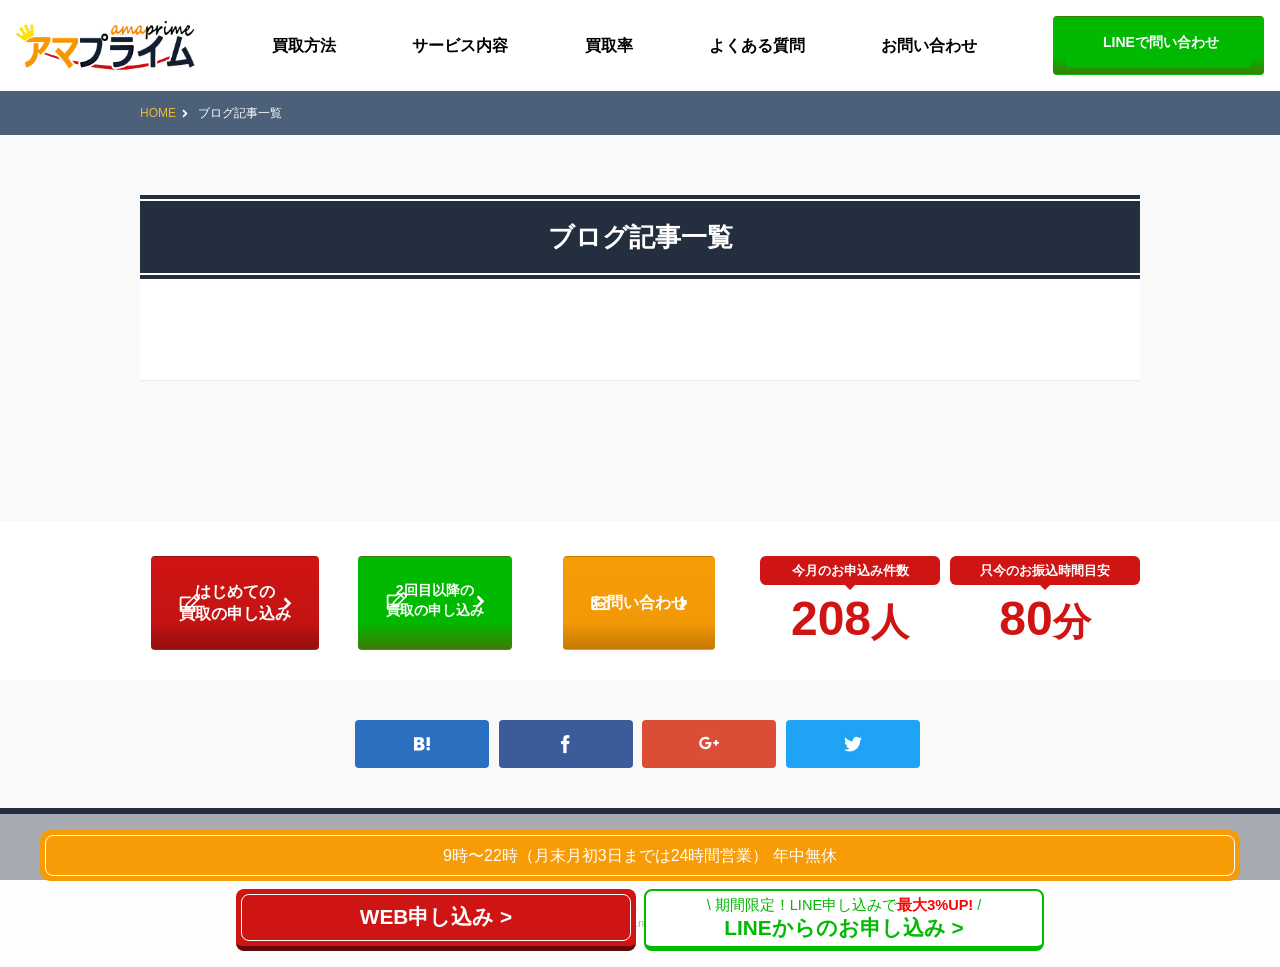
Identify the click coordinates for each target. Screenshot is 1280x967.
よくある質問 (757, 45)
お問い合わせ (929, 45)
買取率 (609, 45)
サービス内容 (460, 45)
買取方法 (304, 45)
